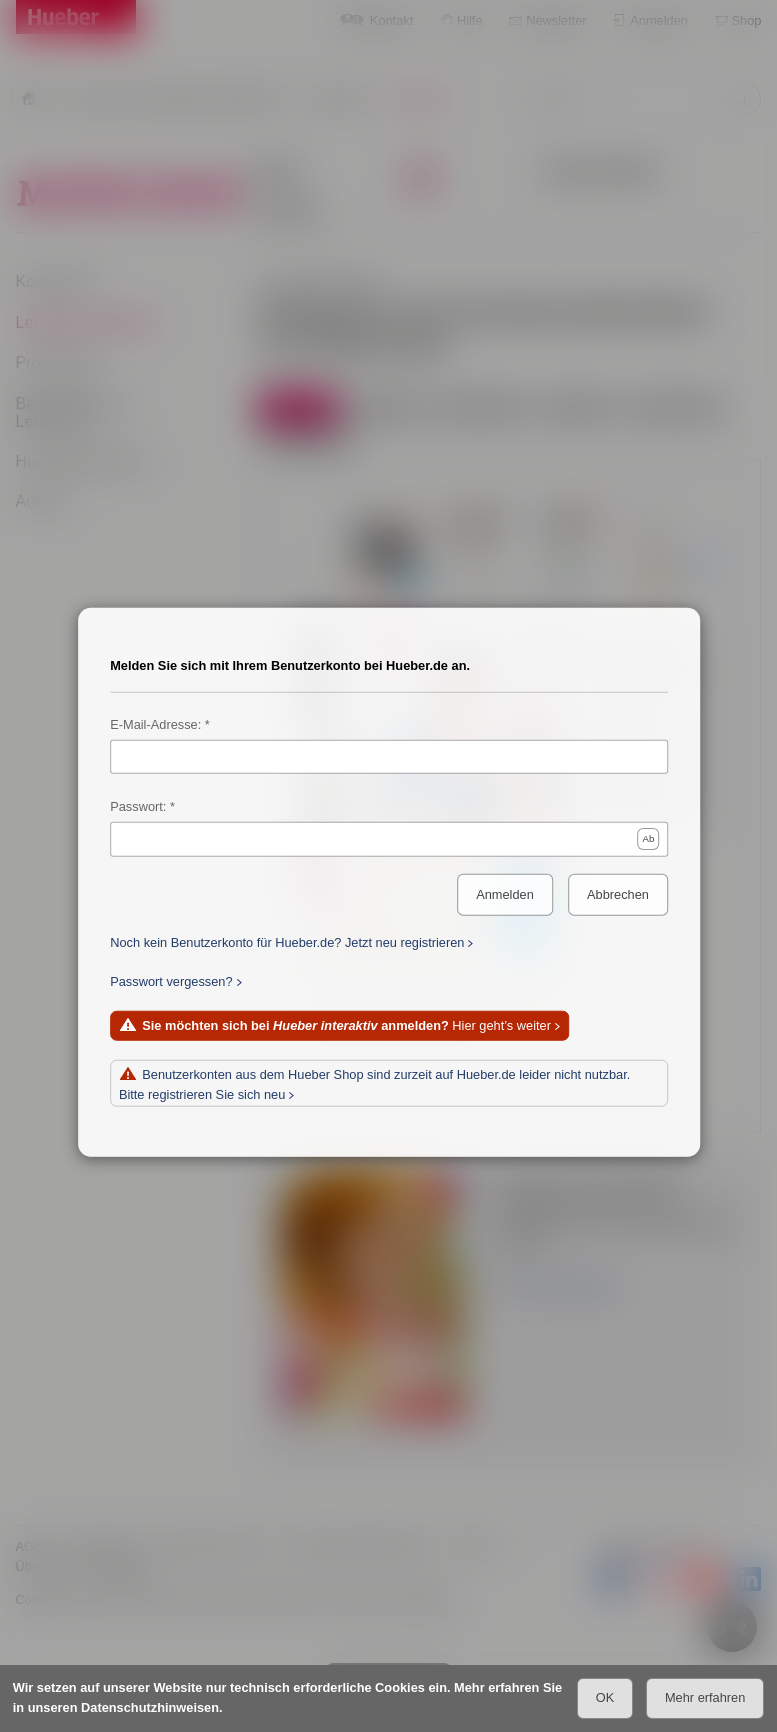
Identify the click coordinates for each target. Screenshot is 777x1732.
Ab (648, 838)
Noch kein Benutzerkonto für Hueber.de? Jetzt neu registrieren (287, 942)
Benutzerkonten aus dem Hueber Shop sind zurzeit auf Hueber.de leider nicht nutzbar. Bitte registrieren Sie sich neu (373, 1085)
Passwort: (138, 806)
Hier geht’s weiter (346, 1026)
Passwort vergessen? (171, 981)
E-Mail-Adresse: (155, 724)
